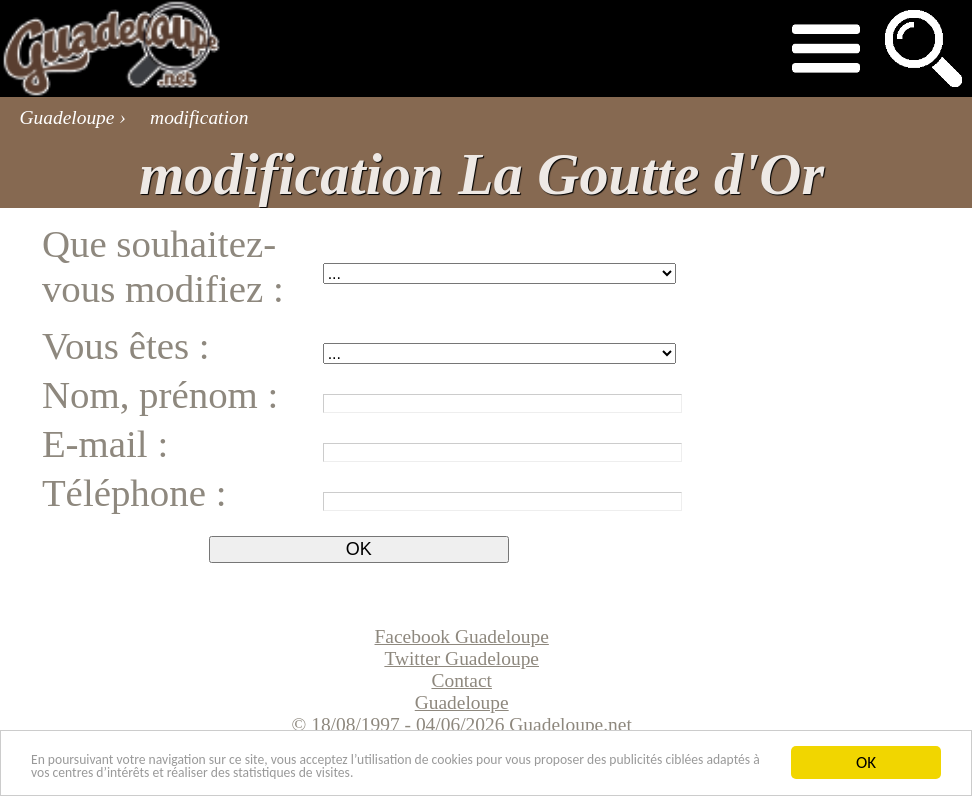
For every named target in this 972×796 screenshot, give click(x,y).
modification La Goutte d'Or (481, 174)
